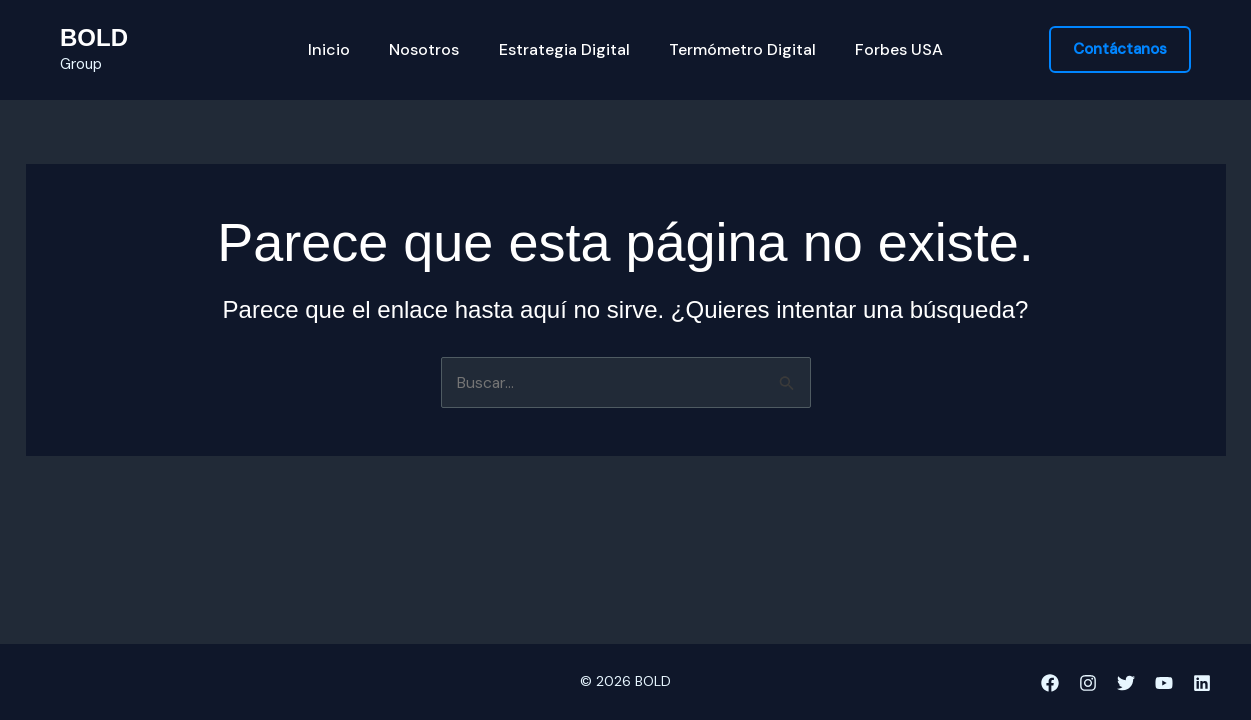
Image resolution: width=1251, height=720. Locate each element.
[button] (1120, 49)
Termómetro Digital (735, 50)
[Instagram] (1088, 683)
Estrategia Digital (564, 50)
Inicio (344, 50)
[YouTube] (1164, 683)
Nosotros (432, 50)
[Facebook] (1050, 683)
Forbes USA (885, 50)
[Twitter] (1126, 683)
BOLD (94, 37)
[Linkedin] (1202, 683)
